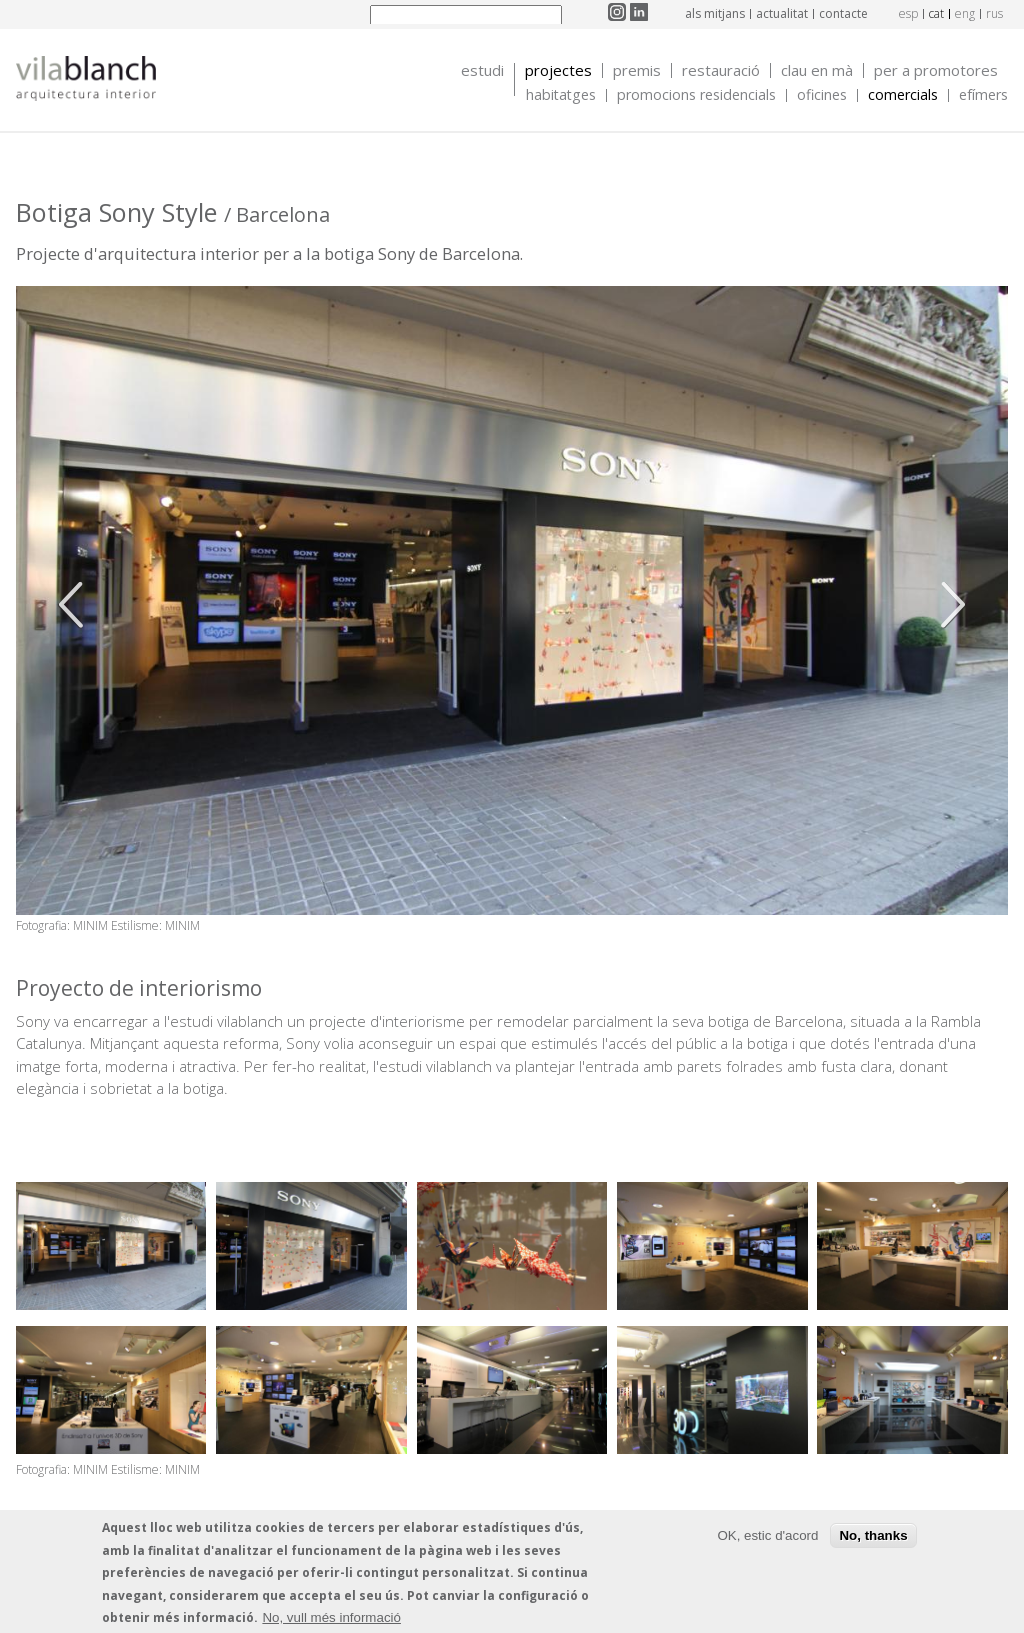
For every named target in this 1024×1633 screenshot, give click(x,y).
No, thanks (873, 1536)
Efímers (983, 95)
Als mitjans (715, 13)
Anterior (76, 605)
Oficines (822, 95)
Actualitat (782, 13)
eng (965, 13)
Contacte (843, 13)
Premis (637, 70)
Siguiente (948, 605)
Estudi (482, 70)
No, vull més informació (331, 1617)
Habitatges (561, 95)
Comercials (903, 95)
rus (994, 13)
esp (908, 13)
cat (936, 13)
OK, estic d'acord (767, 1536)
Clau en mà (817, 70)
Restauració (721, 70)
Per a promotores (936, 70)
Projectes (558, 70)
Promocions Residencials (696, 95)
